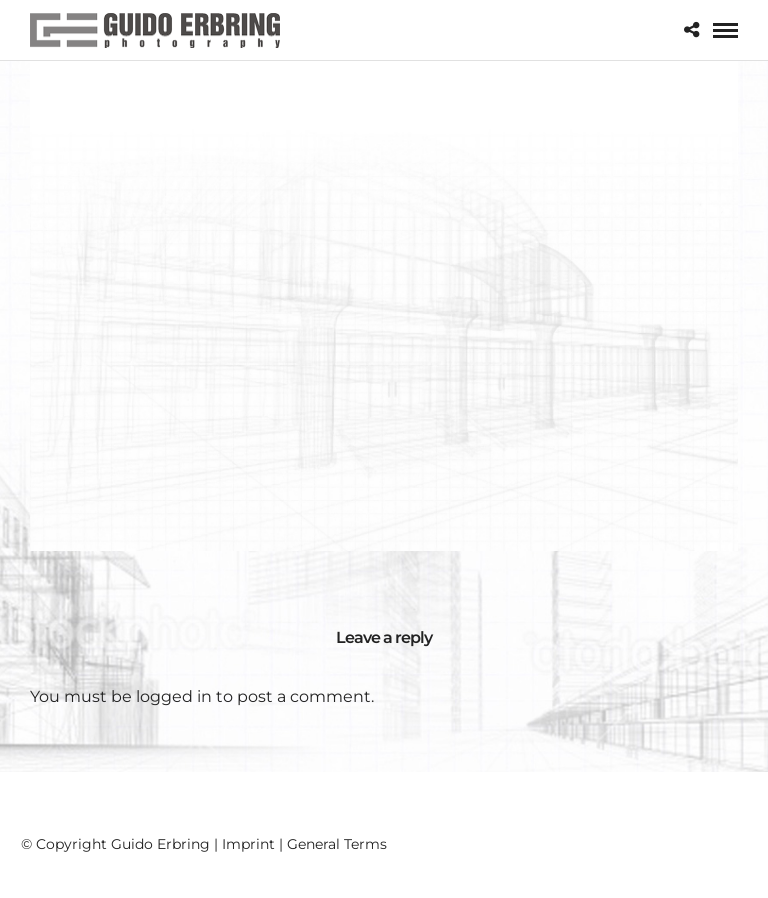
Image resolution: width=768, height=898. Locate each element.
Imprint (248, 844)
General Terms (337, 844)
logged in (174, 696)
